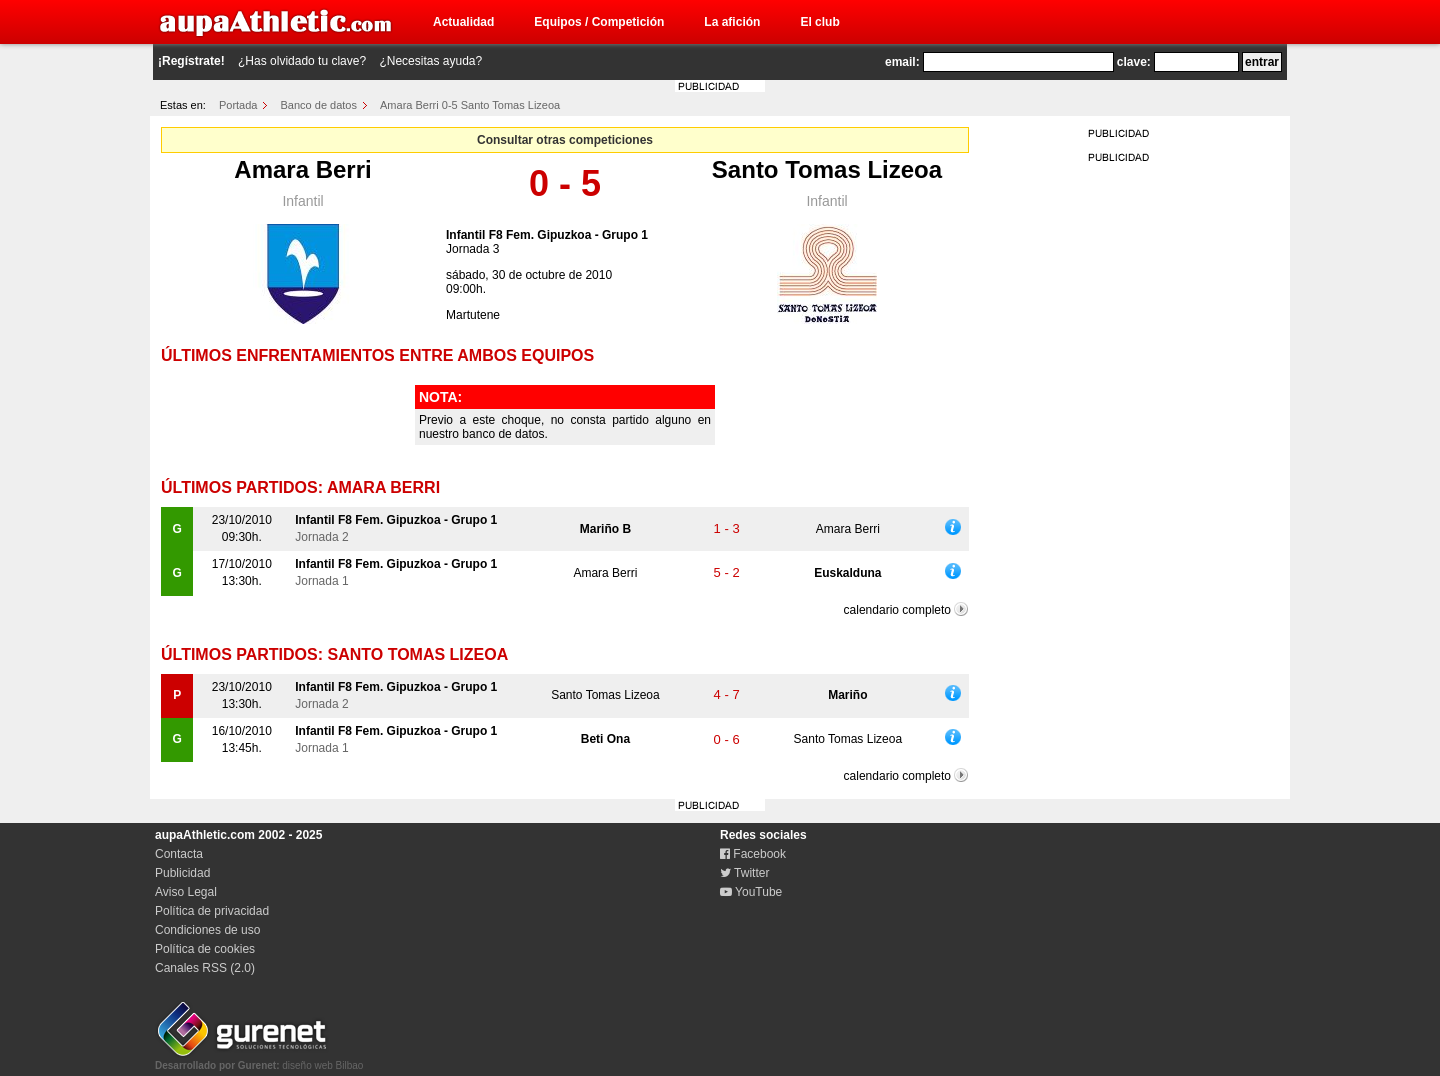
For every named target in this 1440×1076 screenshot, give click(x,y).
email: (902, 62)
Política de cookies (205, 949)
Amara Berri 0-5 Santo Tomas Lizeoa (470, 105)
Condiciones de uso (207, 930)
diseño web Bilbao (259, 1060)
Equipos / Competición (599, 22)
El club (819, 22)
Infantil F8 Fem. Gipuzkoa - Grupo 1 (547, 235)
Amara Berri (302, 169)
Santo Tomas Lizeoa (827, 169)
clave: (1134, 62)
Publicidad (182, 873)
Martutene (473, 315)
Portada (238, 105)
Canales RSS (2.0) (205, 968)
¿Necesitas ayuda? (430, 61)
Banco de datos (319, 105)
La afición (732, 22)
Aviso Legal (186, 892)
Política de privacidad (212, 911)
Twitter (744, 873)
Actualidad (463, 22)
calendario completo (897, 610)
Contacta (179, 854)
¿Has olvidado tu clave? (302, 61)
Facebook (753, 854)
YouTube (751, 892)
